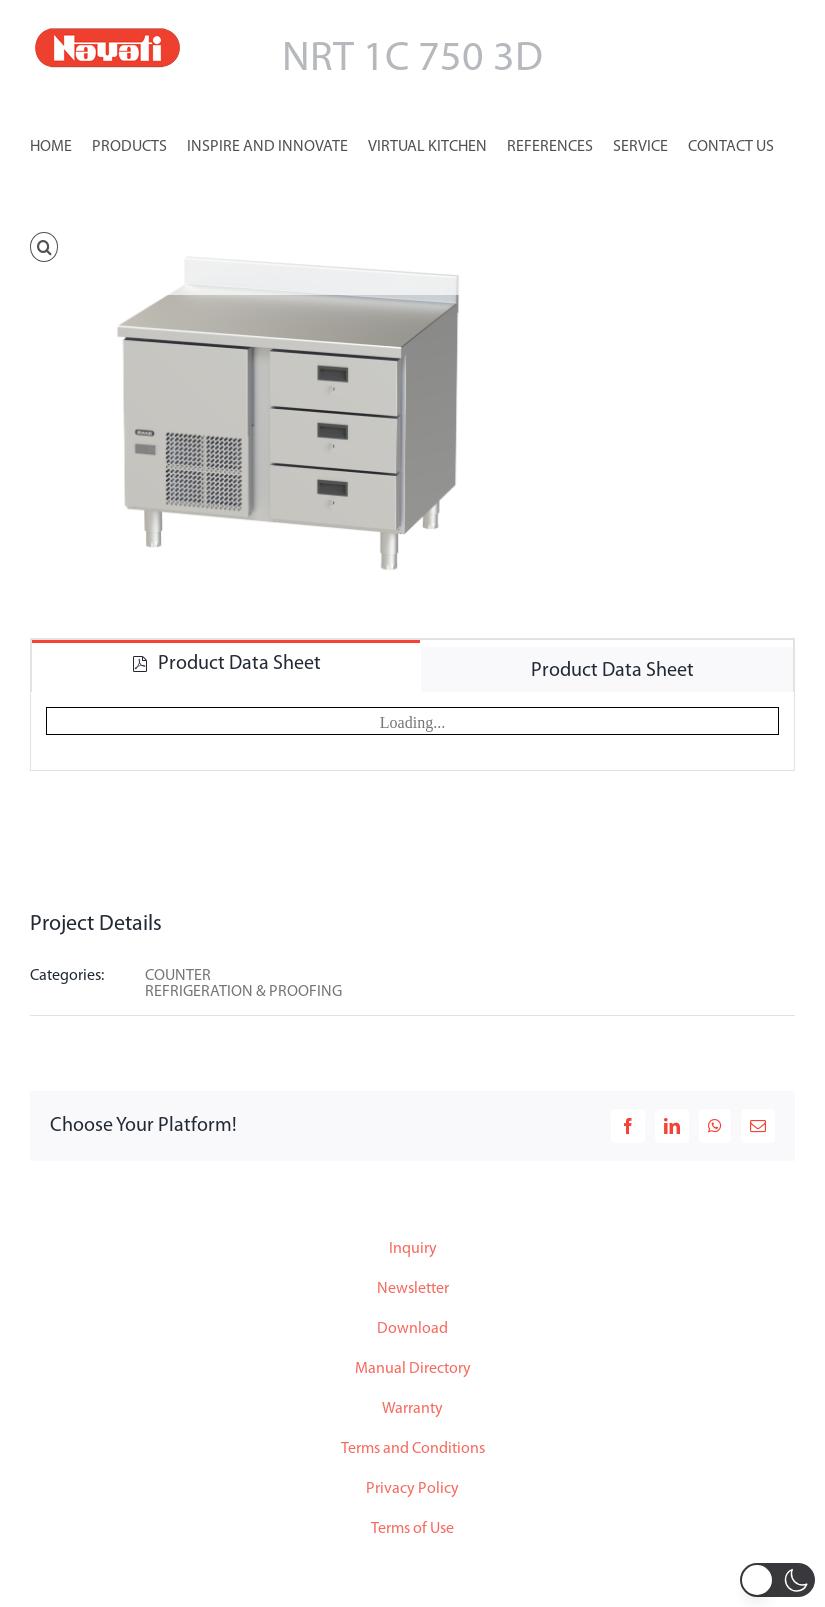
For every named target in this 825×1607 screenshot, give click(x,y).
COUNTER (178, 976)
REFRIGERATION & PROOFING (243, 992)
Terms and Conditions (413, 1449)
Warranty (412, 1409)
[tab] (226, 662)
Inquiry (413, 1249)
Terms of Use (412, 1529)
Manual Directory (413, 1369)
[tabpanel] (412, 731)
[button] (44, 245)
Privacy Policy (412, 1489)
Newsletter (413, 1289)
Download (412, 1329)
